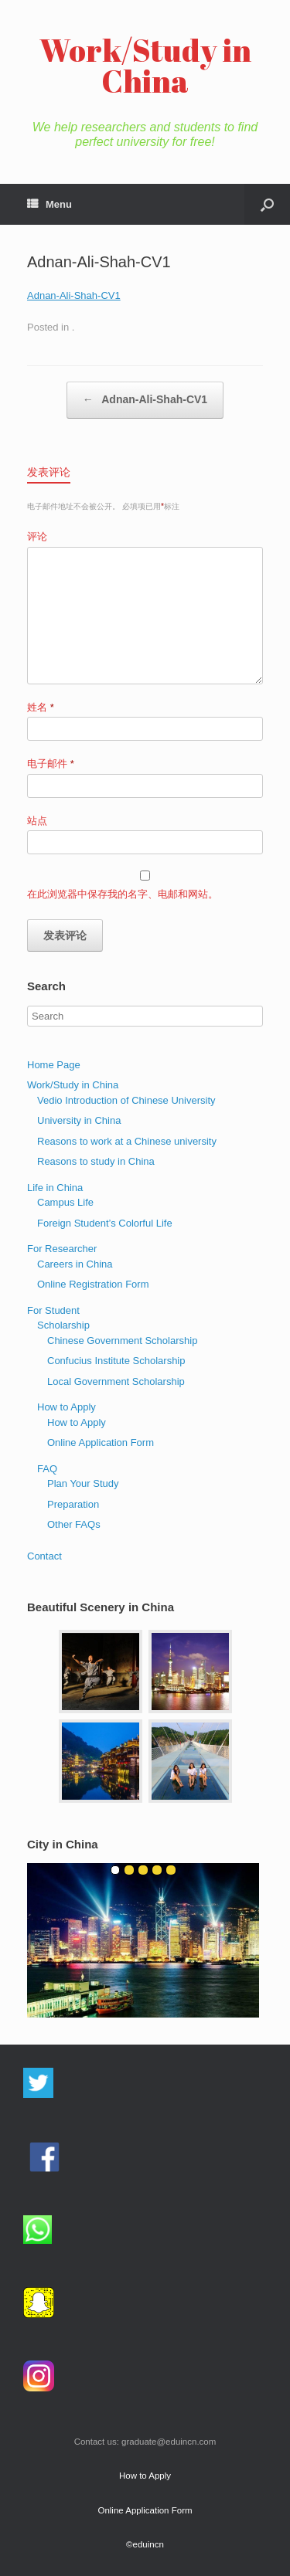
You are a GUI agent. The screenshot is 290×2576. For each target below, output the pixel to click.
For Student (53, 1310)
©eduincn (145, 2544)
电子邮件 (50, 763)
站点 (37, 820)
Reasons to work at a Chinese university (127, 1141)
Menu (49, 204)
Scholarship (63, 1325)
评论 (37, 536)
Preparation (73, 1504)
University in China (79, 1120)
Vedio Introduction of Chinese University (126, 1100)
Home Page (53, 1065)
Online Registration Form (93, 1284)
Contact (44, 1556)
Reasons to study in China (96, 1161)
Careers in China (75, 1264)
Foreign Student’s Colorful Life (104, 1223)
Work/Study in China (72, 1085)
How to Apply (66, 1407)
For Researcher (62, 1248)
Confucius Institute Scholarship (116, 1360)
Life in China (55, 1187)
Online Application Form (100, 1442)
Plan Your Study (83, 1483)
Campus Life (65, 1202)
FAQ (47, 1469)
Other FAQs (74, 1524)
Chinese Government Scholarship (122, 1340)
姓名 (40, 707)
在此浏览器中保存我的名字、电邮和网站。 (122, 894)
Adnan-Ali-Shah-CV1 (74, 295)
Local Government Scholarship (116, 1381)
